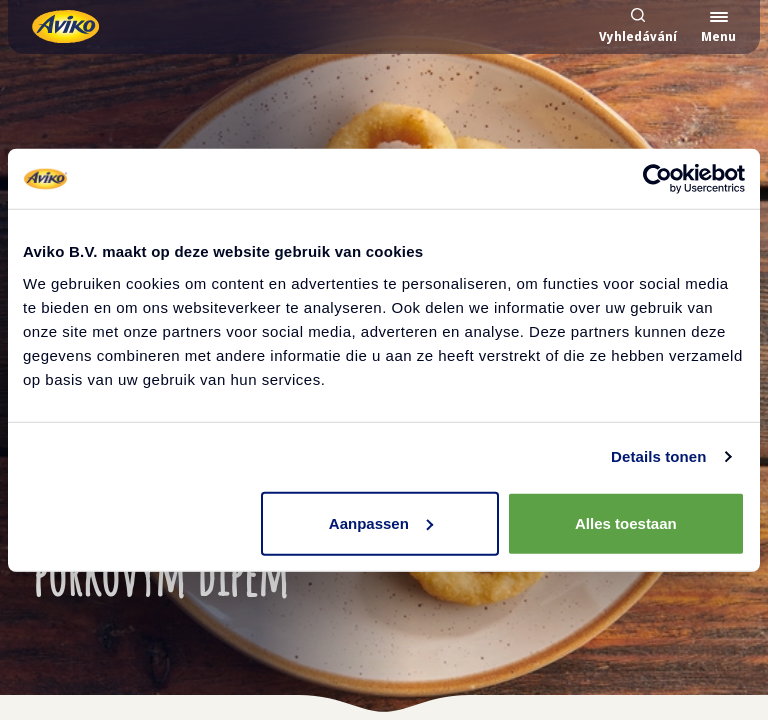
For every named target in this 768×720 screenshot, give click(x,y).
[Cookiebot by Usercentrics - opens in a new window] (657, 179)
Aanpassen (381, 522)
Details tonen (658, 456)
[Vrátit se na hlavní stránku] (65, 26)
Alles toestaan (626, 522)
